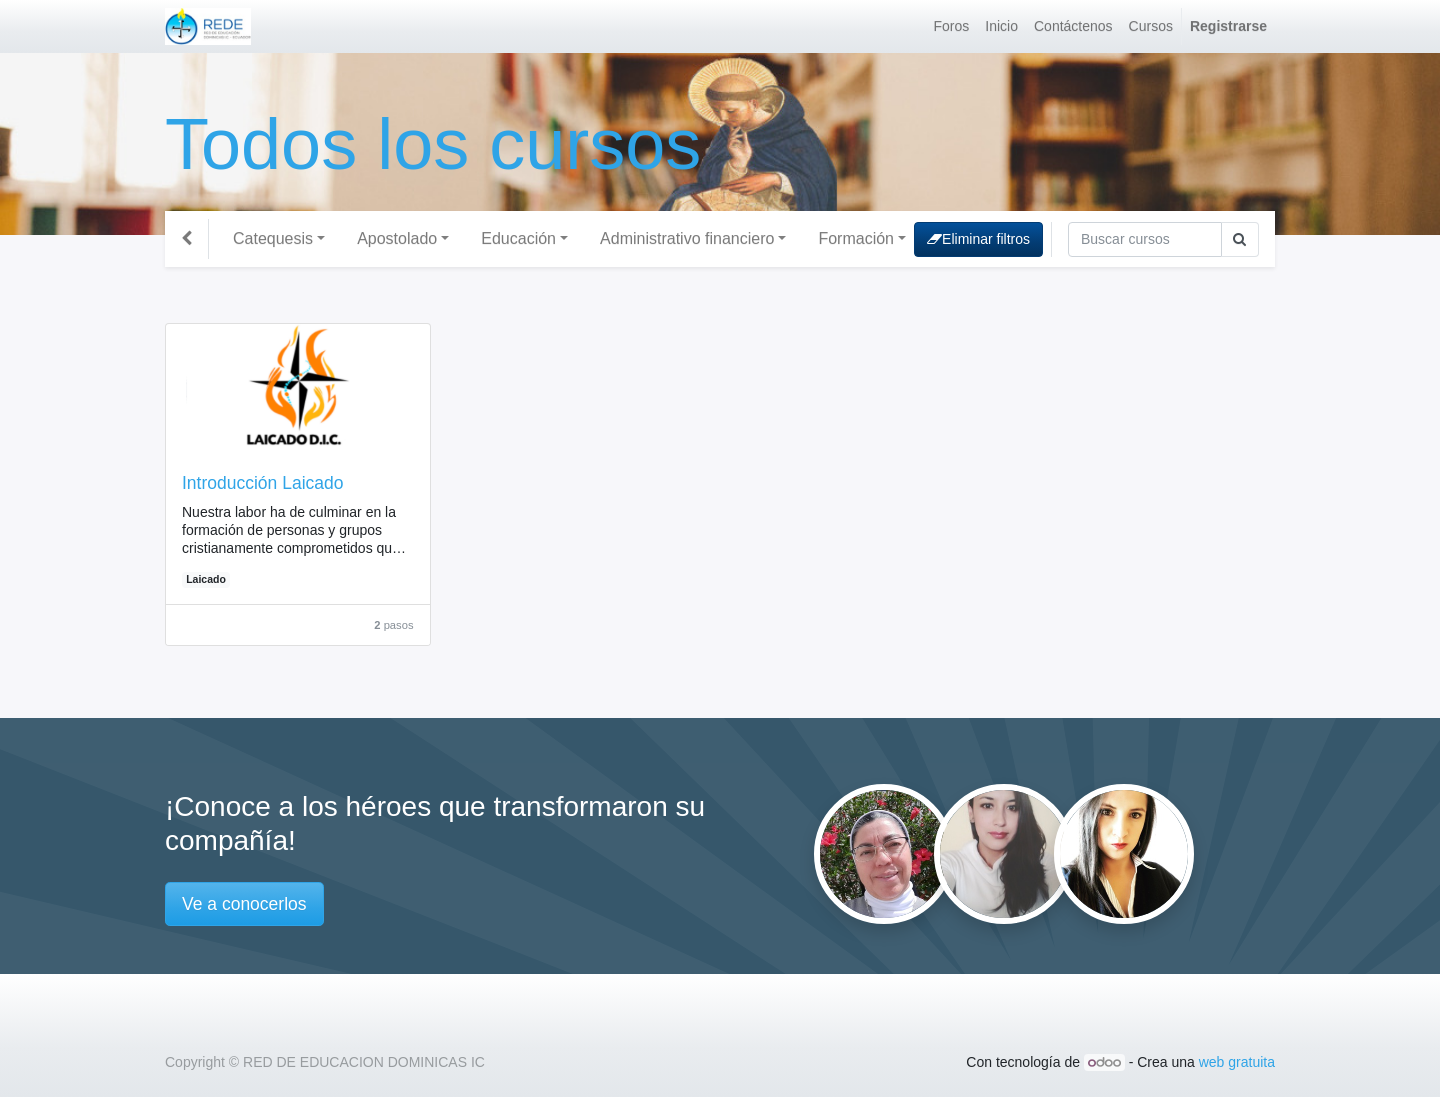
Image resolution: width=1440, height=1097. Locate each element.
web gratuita (1237, 1062)
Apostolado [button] (397, 238)
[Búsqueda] (1145, 239)
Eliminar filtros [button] (978, 239)
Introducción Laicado (263, 483)
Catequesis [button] (273, 238)
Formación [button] (856, 238)
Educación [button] (518, 238)
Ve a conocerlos (244, 904)
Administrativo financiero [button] (687, 238)
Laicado (206, 579)
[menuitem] (952, 26)
